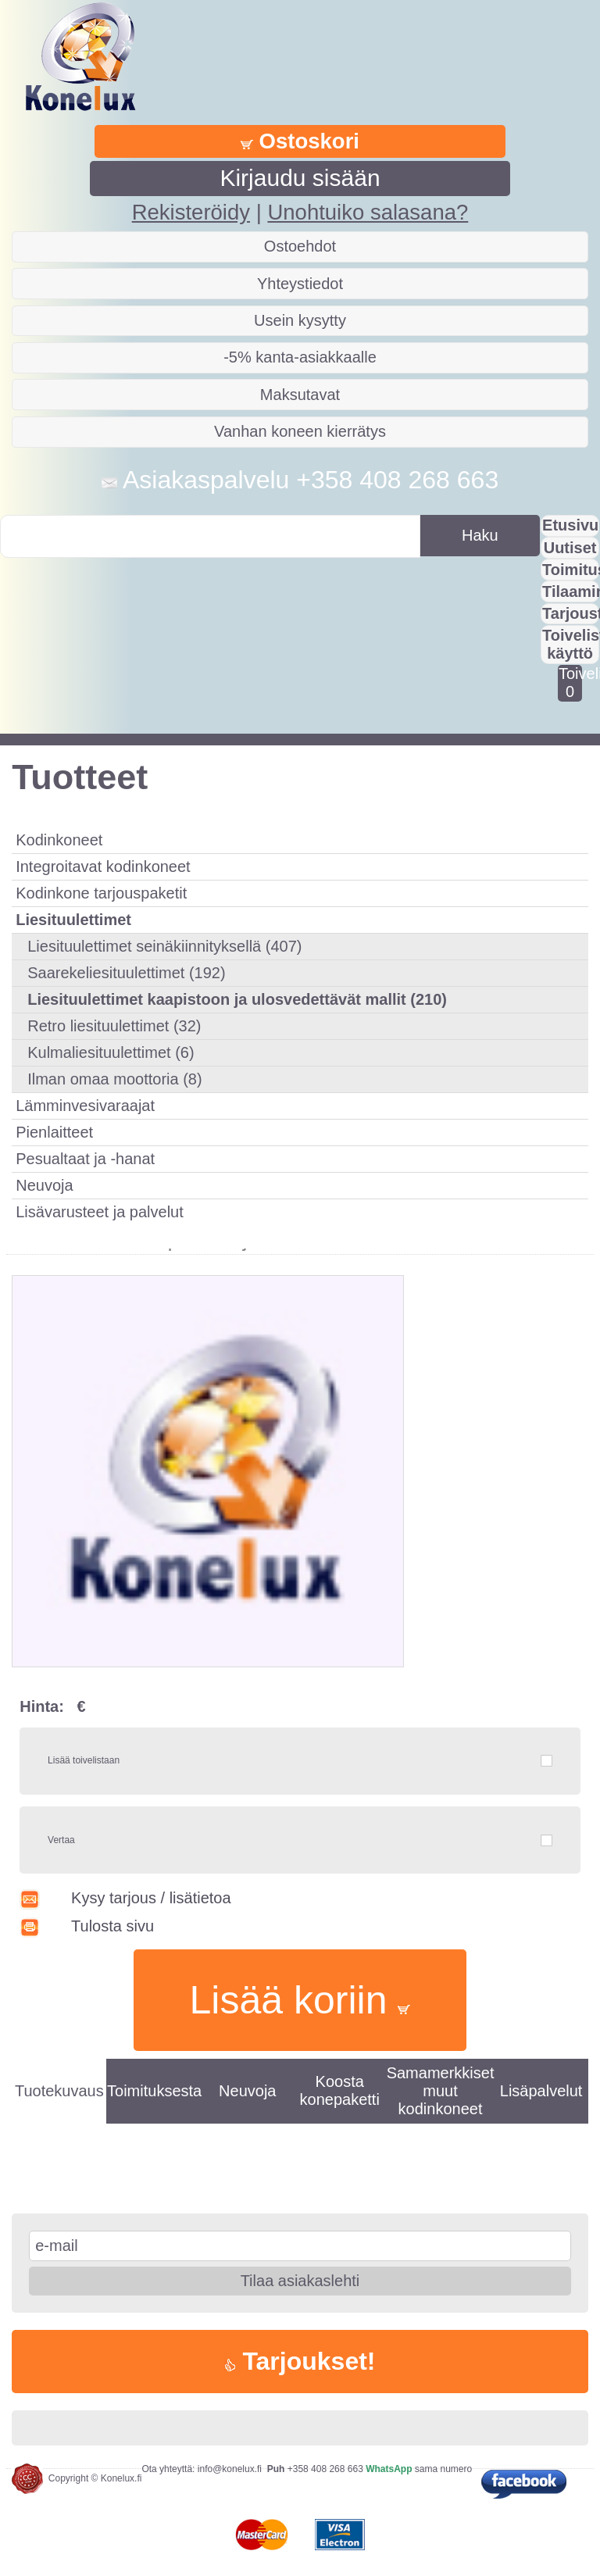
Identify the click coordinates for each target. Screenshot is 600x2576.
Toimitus (570, 569)
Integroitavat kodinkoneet (103, 866)
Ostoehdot (300, 246)
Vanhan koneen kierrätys (300, 431)
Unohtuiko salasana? (367, 212)
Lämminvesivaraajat (85, 1105)
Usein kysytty (300, 320)
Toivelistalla (570, 682)
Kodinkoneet (59, 840)
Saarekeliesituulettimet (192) (126, 972)
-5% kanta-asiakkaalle (300, 357)
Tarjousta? (570, 613)
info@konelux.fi (230, 2468)
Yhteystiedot (300, 283)
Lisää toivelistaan (84, 1760)
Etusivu (570, 525)
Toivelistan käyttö (570, 644)
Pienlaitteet (54, 1132)
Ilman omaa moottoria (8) (114, 1079)
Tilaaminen (570, 591)
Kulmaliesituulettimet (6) (110, 1052)
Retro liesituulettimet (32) (114, 1025)
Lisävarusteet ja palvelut (100, 1211)
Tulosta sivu (87, 1926)
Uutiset (570, 547)
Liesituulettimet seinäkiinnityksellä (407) (164, 946)
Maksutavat (300, 394)
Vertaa (61, 1840)
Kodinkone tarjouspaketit (101, 893)
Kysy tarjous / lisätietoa (125, 1897)
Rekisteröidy (191, 212)
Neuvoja (44, 1185)
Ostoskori (300, 141)
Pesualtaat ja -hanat (85, 1158)
